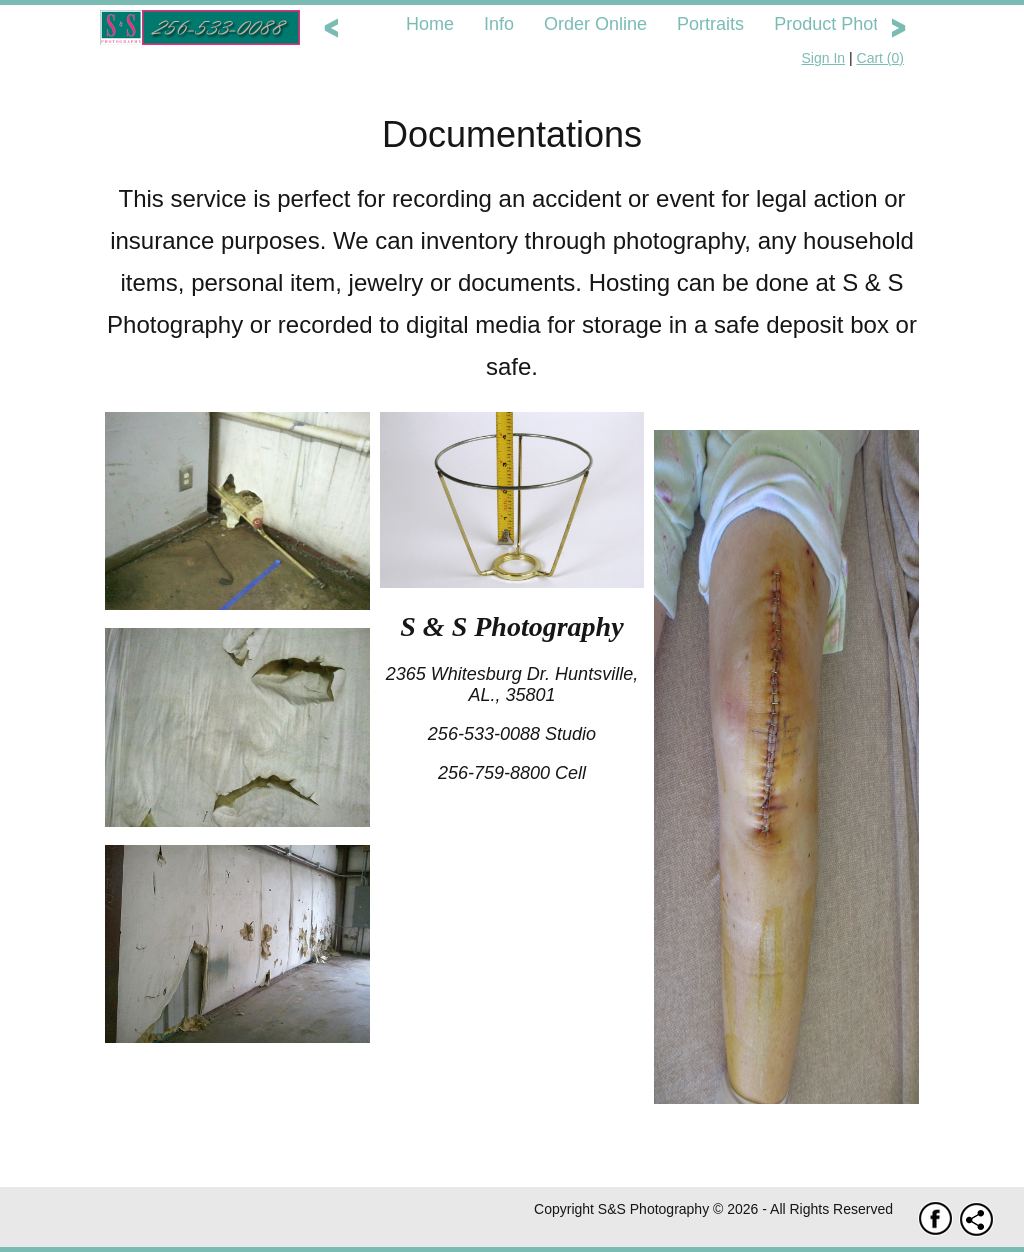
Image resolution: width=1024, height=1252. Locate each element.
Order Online (595, 24)
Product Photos (835, 24)
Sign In (824, 58)
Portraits (710, 24)
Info (499, 24)
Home (430, 24)
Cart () (880, 58)
